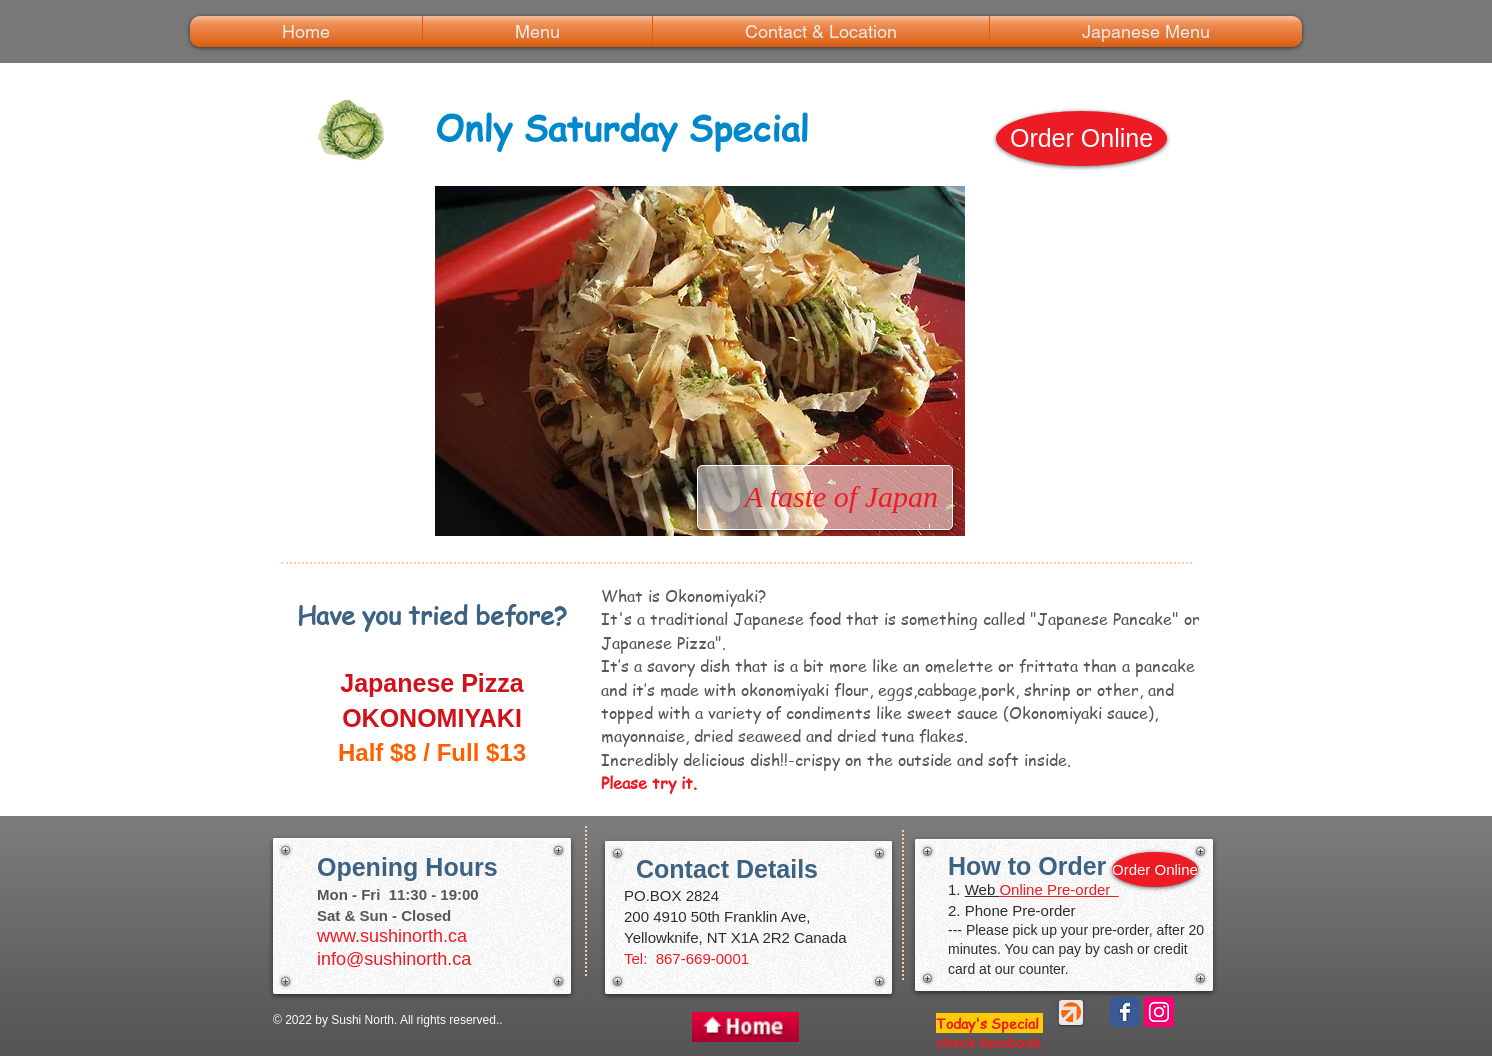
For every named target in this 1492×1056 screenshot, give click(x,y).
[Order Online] (1081, 138)
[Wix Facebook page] (1125, 1012)
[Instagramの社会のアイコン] (1159, 1012)
